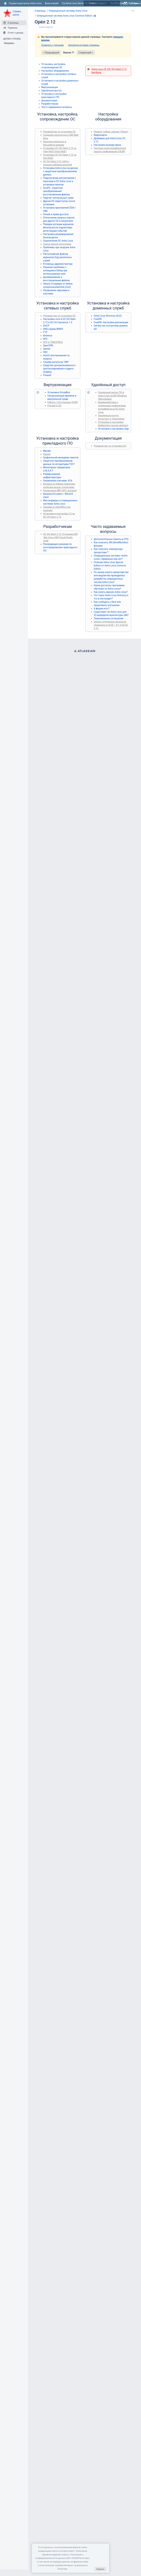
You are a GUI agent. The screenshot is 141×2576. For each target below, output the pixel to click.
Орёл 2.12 (45, 22)
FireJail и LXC (54, 405)
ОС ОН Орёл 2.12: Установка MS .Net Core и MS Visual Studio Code (60, 537)
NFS (45, 339)
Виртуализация (49, 87)
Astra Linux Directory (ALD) (107, 315)
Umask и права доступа (56, 214)
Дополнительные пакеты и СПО (111, 539)
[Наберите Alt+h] (94, 15)
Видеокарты (100, 135)
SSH (45, 352)
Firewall (47, 375)
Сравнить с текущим (52, 45)
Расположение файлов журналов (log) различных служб (57, 257)
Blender (47, 451)
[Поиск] (86, 3)
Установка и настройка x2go (113, 428)
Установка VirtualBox (58, 392)
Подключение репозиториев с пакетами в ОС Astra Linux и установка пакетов (59, 181)
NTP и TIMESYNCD (53, 342)
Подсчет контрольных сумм (58, 197)
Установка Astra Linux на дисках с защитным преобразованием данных (60, 171)
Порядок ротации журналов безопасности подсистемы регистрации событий (58, 227)
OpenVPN (48, 345)
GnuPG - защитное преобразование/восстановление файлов (56, 191)
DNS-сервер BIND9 (53, 329)
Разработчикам (49, 103)
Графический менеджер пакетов (61, 457)
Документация (49, 100)
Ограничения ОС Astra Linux (58, 240)
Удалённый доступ (51, 90)
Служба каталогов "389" (56, 362)
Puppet (46, 454)
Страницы (40, 10)
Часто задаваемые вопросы (56, 107)
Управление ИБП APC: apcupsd (60, 490)
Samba (46, 348)
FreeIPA (98, 319)
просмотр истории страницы (84, 45)
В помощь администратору (58, 264)
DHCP (46, 325)
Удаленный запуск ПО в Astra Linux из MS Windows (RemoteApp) (112, 395)
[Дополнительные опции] (133, 10)
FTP (45, 332)
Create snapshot (46, 27)
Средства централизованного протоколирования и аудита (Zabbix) (59, 368)
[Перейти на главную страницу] (22, 3)
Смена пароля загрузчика (57, 244)
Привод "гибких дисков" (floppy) (111, 131)
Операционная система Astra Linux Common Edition (64, 15)
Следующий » (85, 52)
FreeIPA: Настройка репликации (111, 322)
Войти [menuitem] (134, 3)
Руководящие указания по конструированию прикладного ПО (60, 547)
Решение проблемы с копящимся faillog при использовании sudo (55, 270)
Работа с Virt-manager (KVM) (62, 402)
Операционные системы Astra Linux (68, 10)
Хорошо (100, 2569)
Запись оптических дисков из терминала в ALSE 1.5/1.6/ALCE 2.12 (111, 625)
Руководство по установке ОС (59, 131)
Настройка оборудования (55, 70)
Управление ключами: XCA (57, 480)
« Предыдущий (51, 52)
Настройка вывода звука (107, 145)
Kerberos (47, 335)
